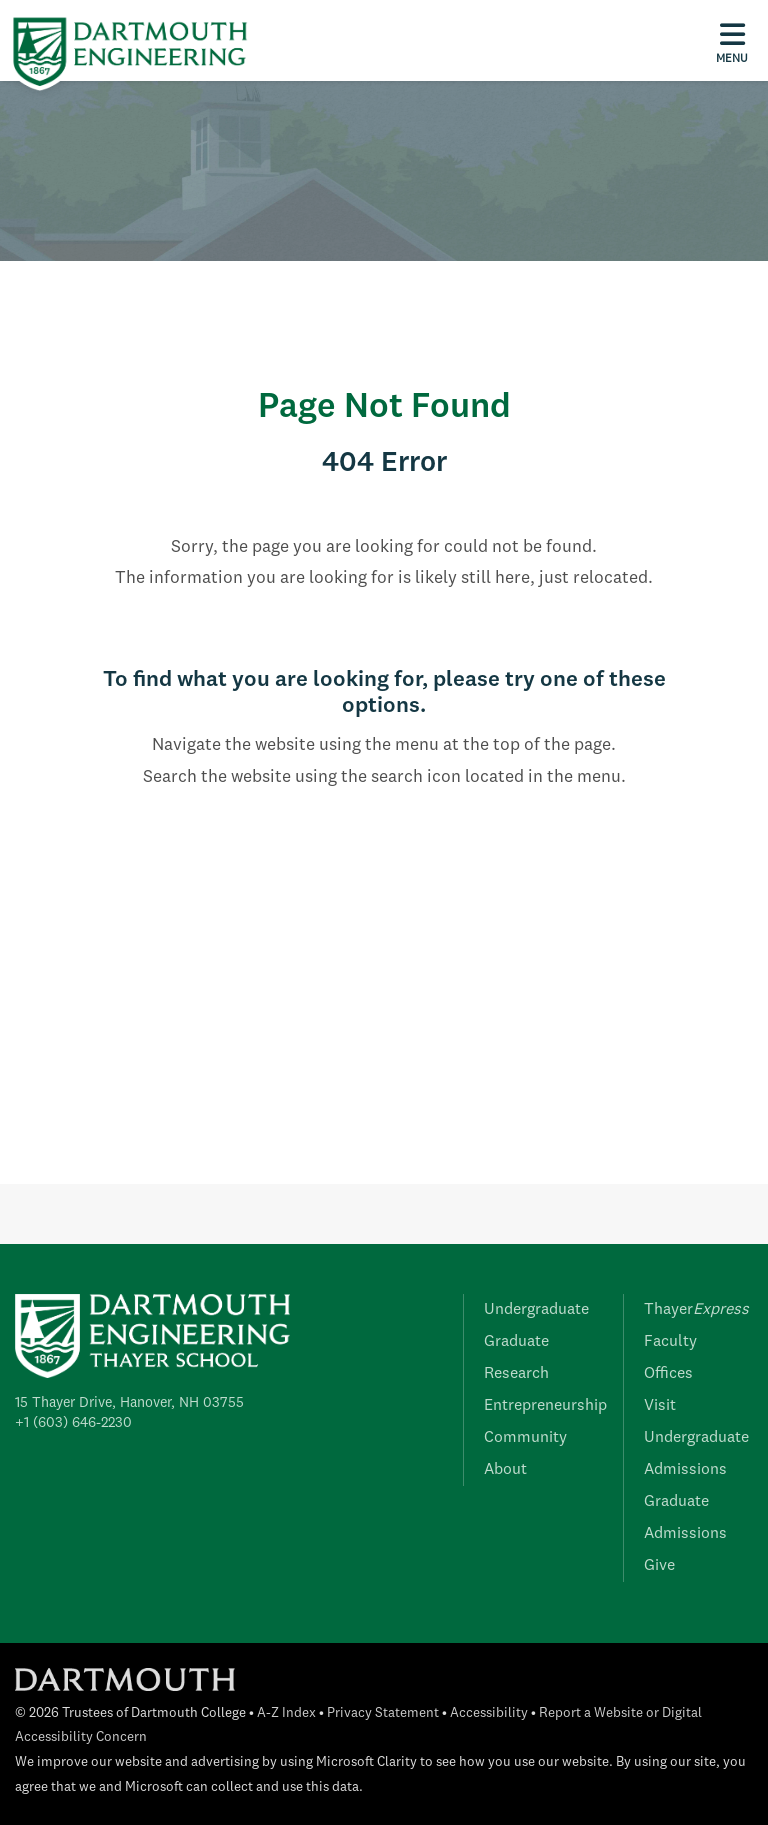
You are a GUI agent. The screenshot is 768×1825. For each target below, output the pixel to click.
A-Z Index (286, 1713)
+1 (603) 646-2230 (73, 1423)
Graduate (516, 1342)
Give (659, 1566)
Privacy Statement (383, 1713)
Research (516, 1374)
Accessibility (489, 1713)
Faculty (670, 1342)
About (505, 1470)
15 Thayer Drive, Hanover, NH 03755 (129, 1403)
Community (525, 1438)
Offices (668, 1374)
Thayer (696, 1310)
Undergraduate (536, 1310)
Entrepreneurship (545, 1406)
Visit (660, 1406)
